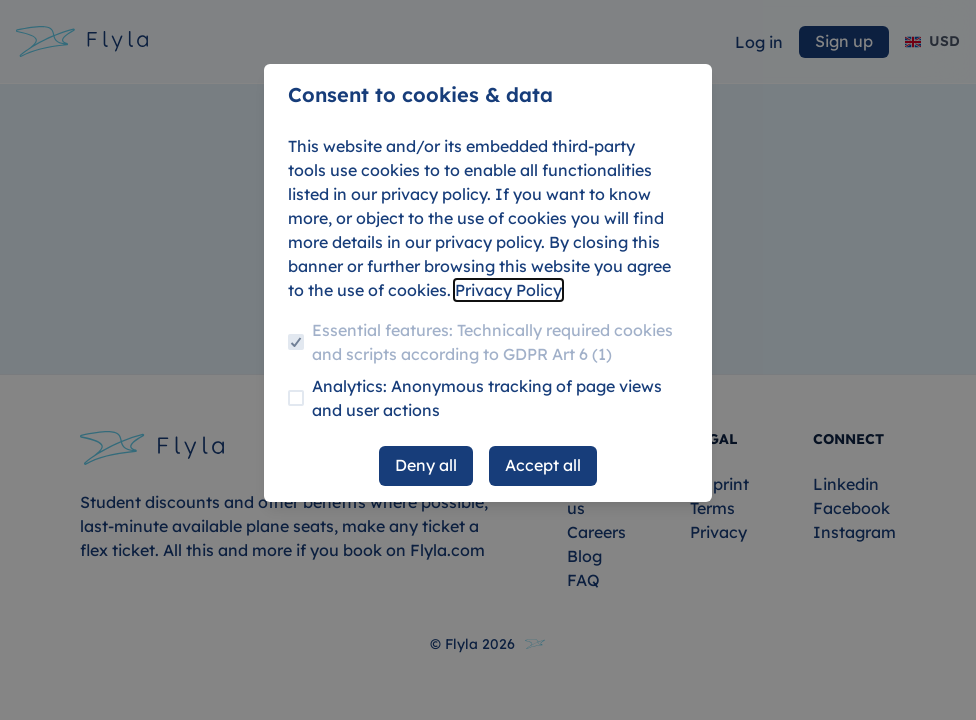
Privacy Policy (508, 290)
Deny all (426, 465)
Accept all (543, 465)
